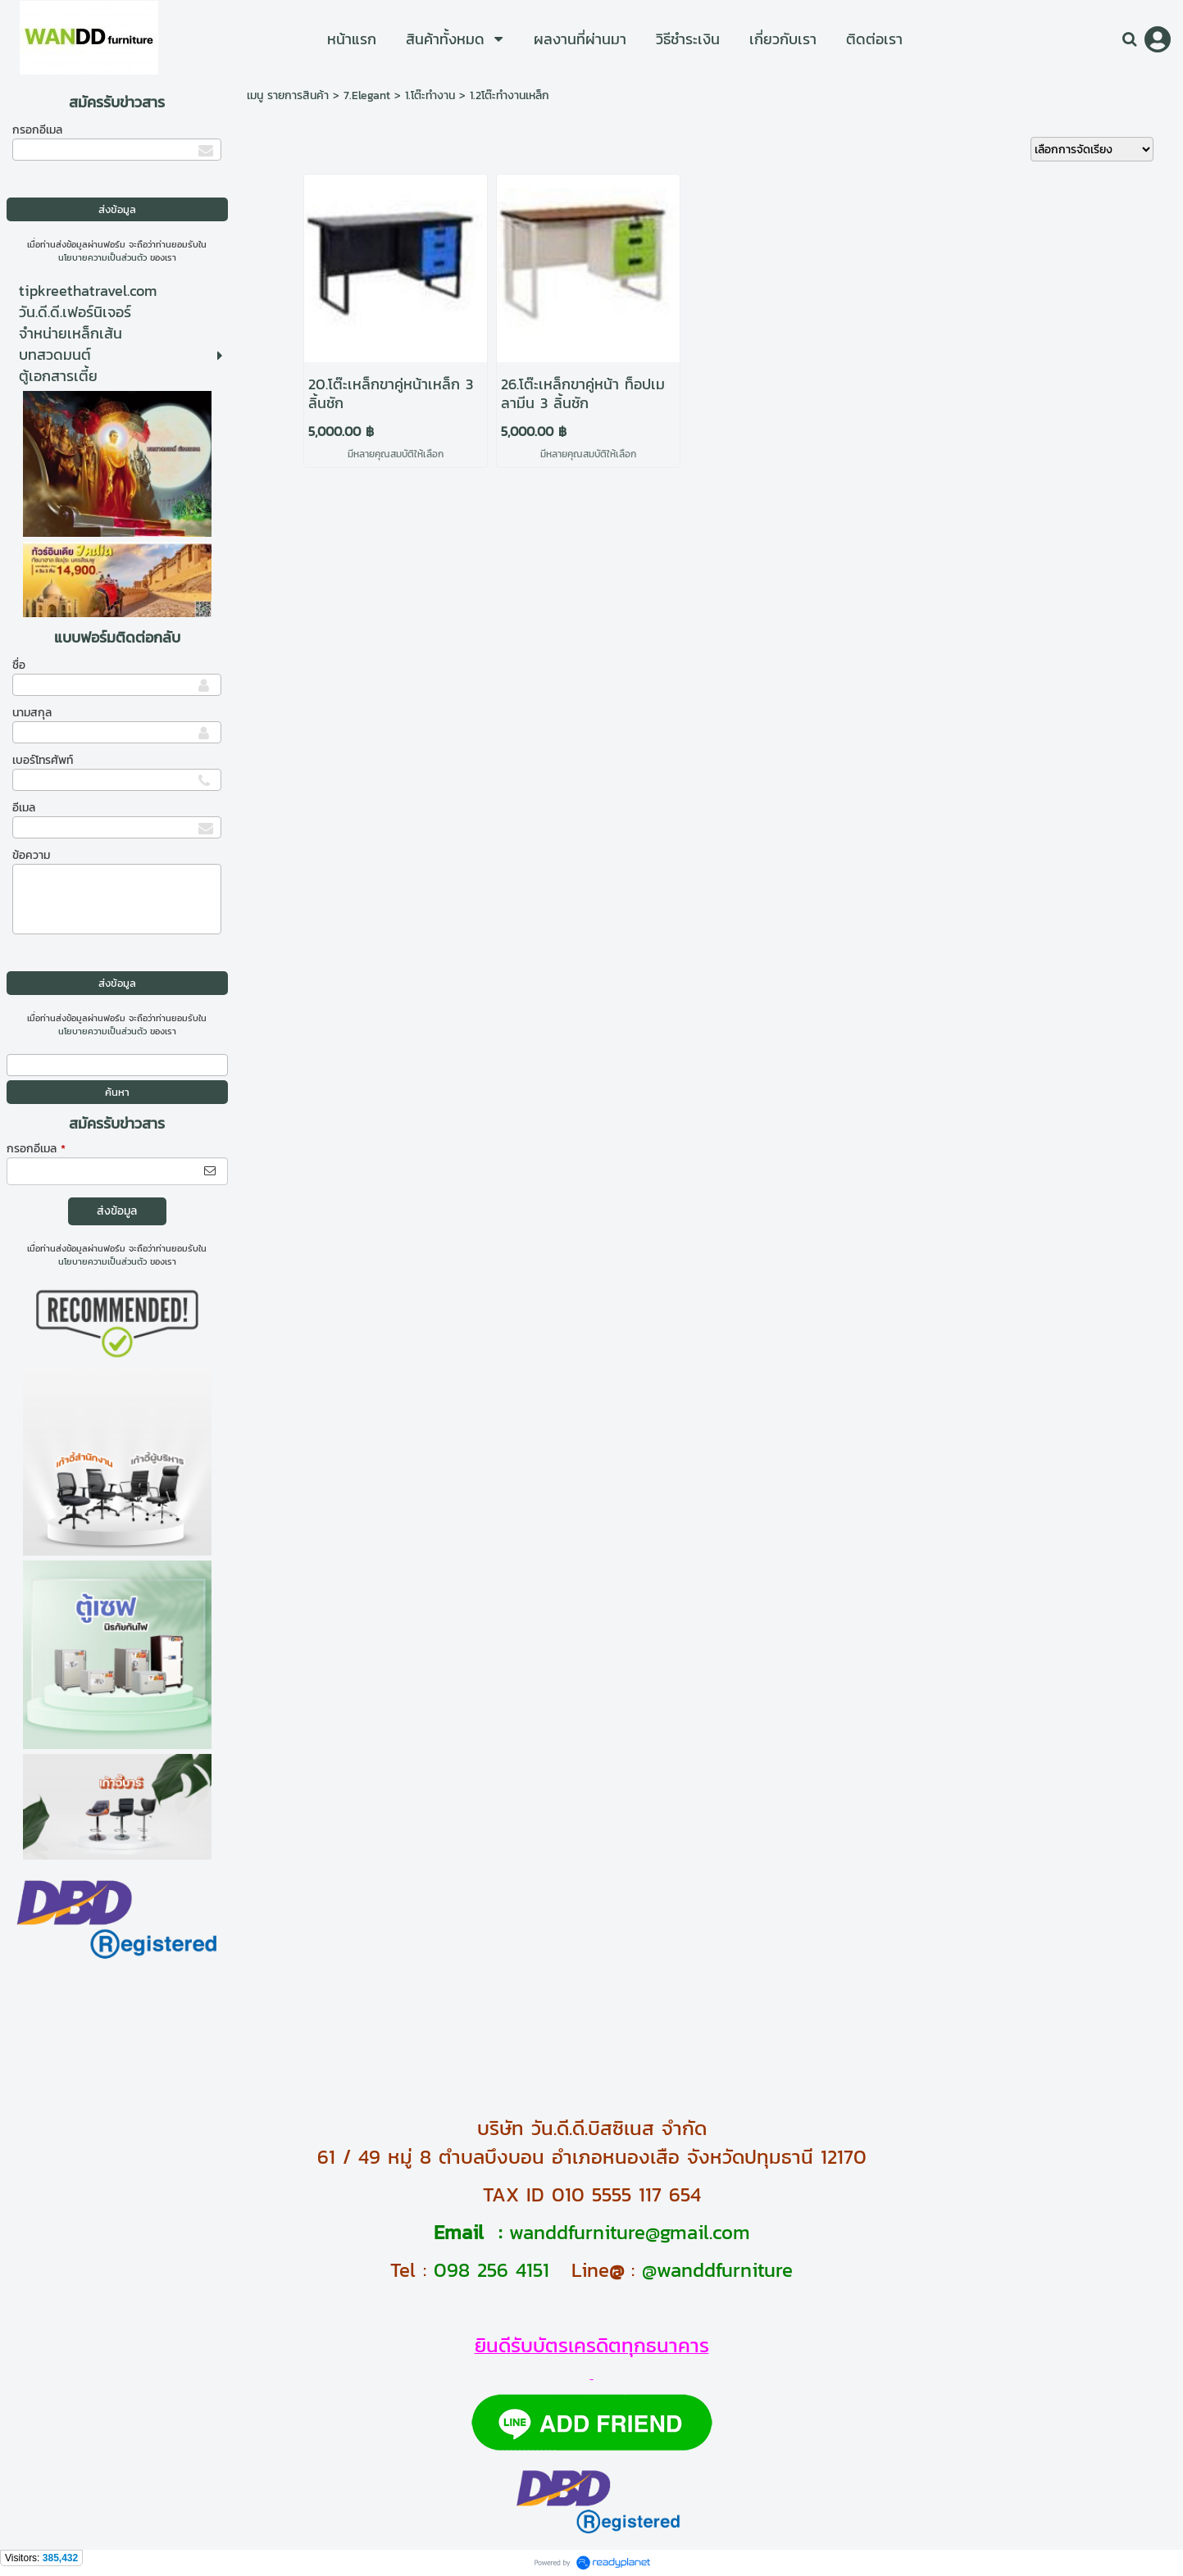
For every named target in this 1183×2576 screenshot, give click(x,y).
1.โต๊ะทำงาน (430, 95)
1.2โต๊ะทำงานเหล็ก (509, 95)
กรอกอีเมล (37, 130)
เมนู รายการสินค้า (288, 95)
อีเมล (23, 807)
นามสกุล (32, 712)
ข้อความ (31, 855)
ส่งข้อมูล (117, 1211)
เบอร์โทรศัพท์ (42, 760)
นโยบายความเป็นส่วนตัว (102, 257)
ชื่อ (18, 665)
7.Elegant (367, 95)
